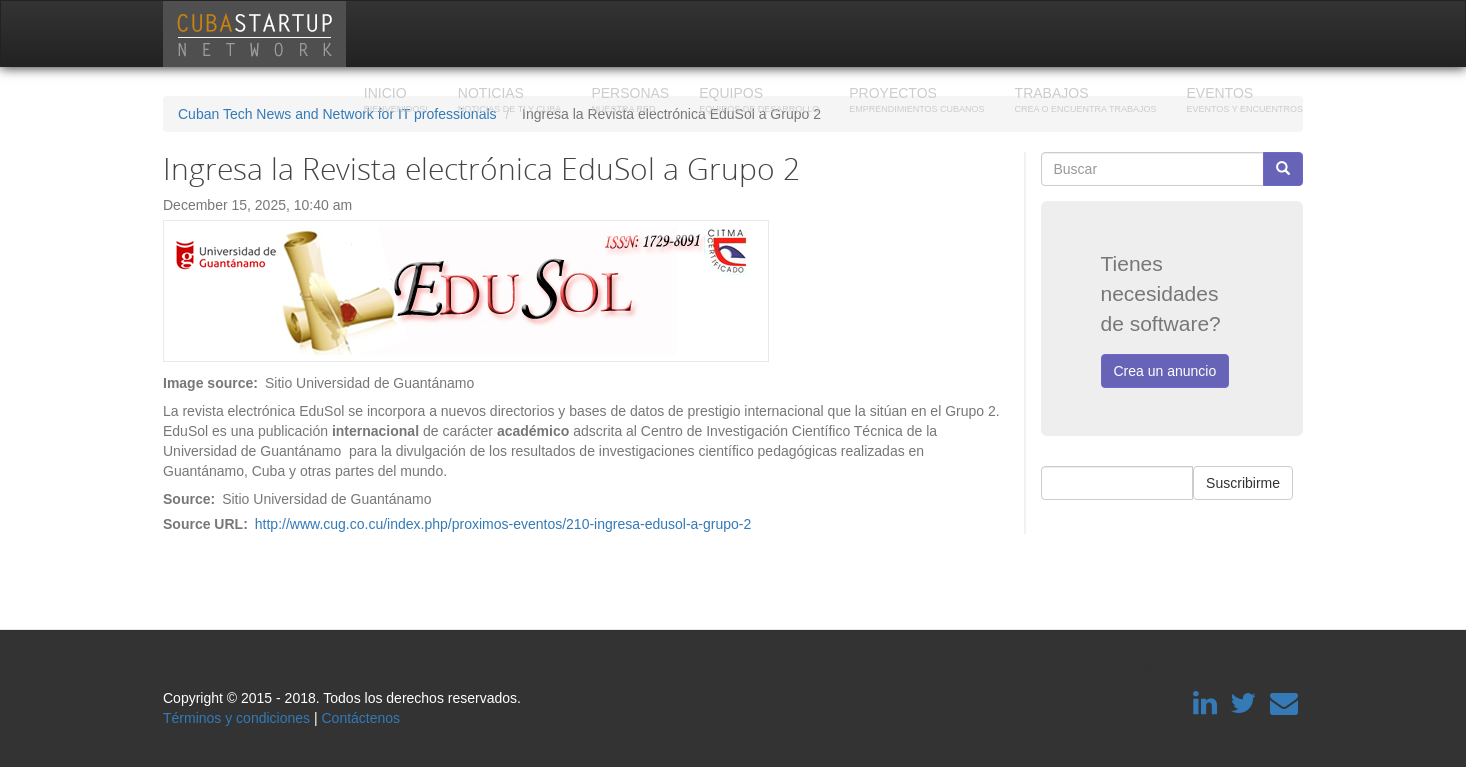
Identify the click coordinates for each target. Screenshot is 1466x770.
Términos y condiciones (236, 718)
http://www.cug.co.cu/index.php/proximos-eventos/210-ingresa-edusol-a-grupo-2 (503, 524)
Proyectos (916, 102)
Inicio (396, 102)
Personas (630, 102)
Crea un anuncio (1165, 371)
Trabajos (1086, 102)
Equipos (759, 102)
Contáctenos (360, 718)
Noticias (510, 102)
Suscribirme (1243, 483)
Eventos (1244, 102)
